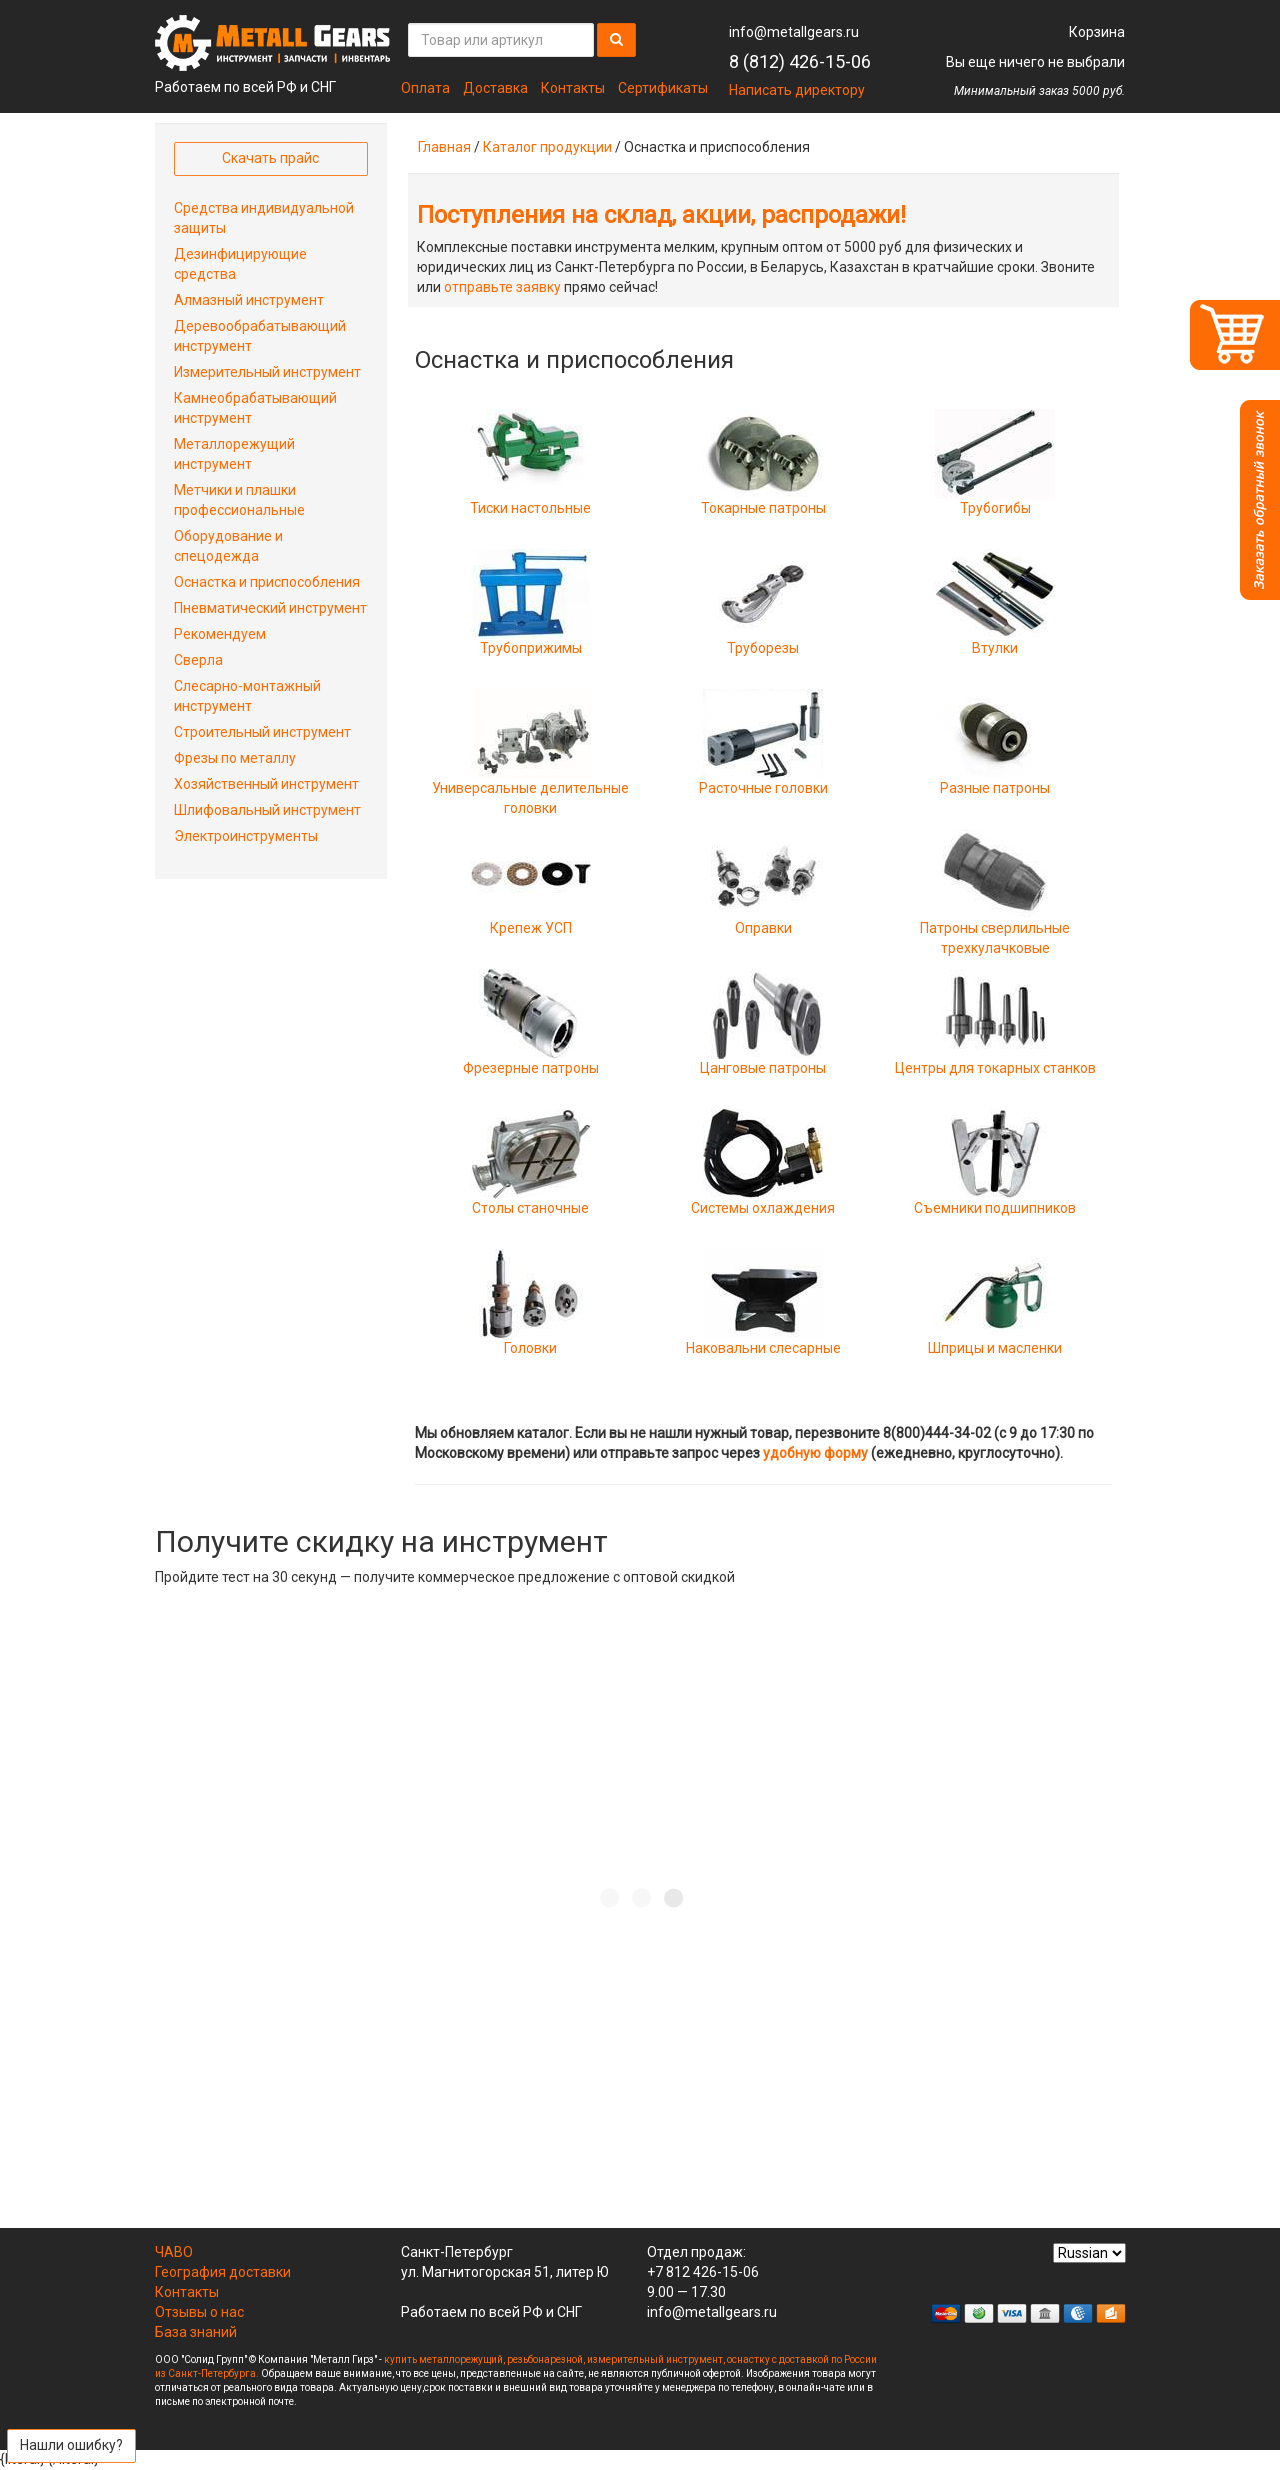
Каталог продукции (547, 147)
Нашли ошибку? (71, 2445)
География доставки (223, 2272)
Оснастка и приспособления (267, 582)
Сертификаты (663, 88)
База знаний (196, 2332)
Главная (444, 147)
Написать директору (797, 90)
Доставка (495, 88)
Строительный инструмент (262, 732)
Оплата (425, 88)
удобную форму (815, 1453)
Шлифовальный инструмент (267, 810)
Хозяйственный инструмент (266, 784)
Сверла (198, 660)
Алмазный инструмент (249, 300)
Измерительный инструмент (267, 372)
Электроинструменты (246, 836)
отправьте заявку (502, 287)
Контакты (573, 88)
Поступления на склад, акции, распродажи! (661, 215)
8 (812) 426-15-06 (800, 61)
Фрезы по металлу (235, 758)
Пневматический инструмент (270, 608)
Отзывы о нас (199, 2312)
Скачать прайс (270, 158)
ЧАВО (174, 2252)
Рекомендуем (220, 634)
